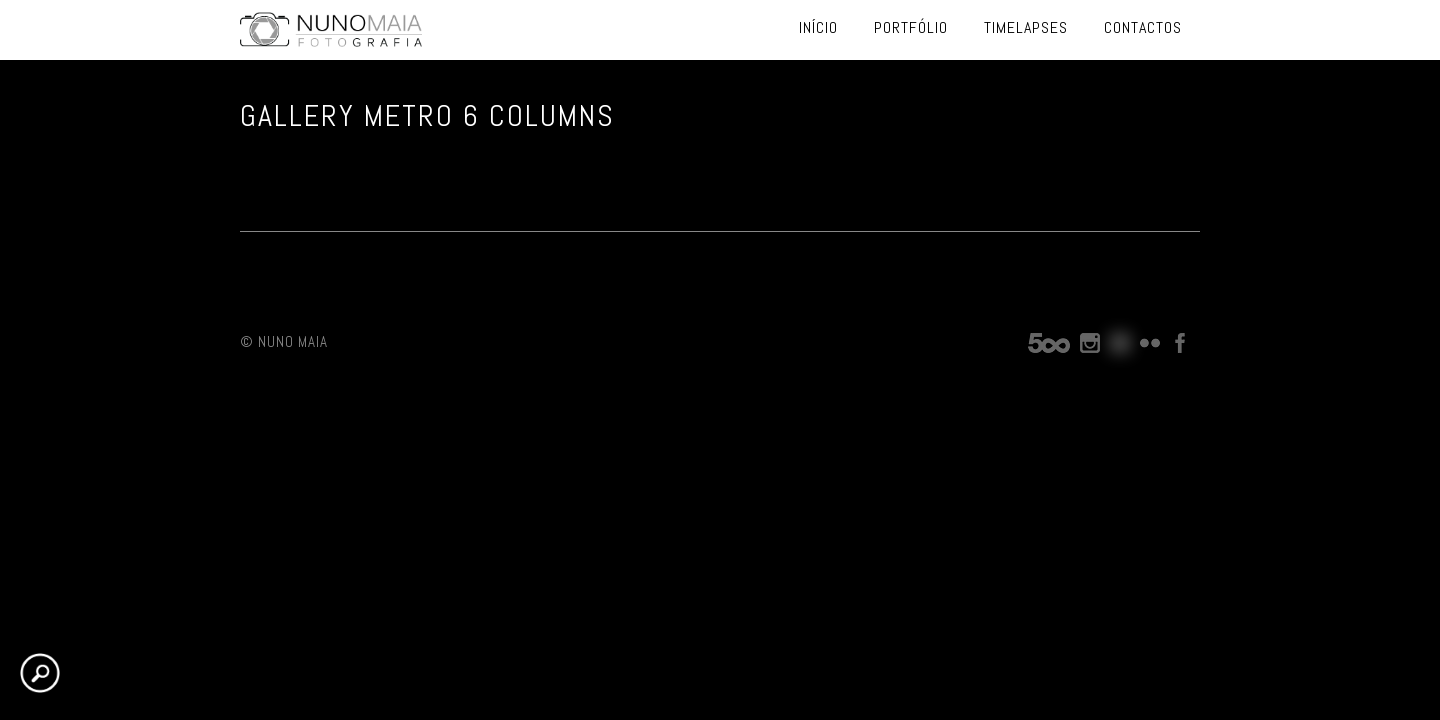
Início (818, 27)
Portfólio (911, 27)
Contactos (1143, 27)
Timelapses (1026, 27)
